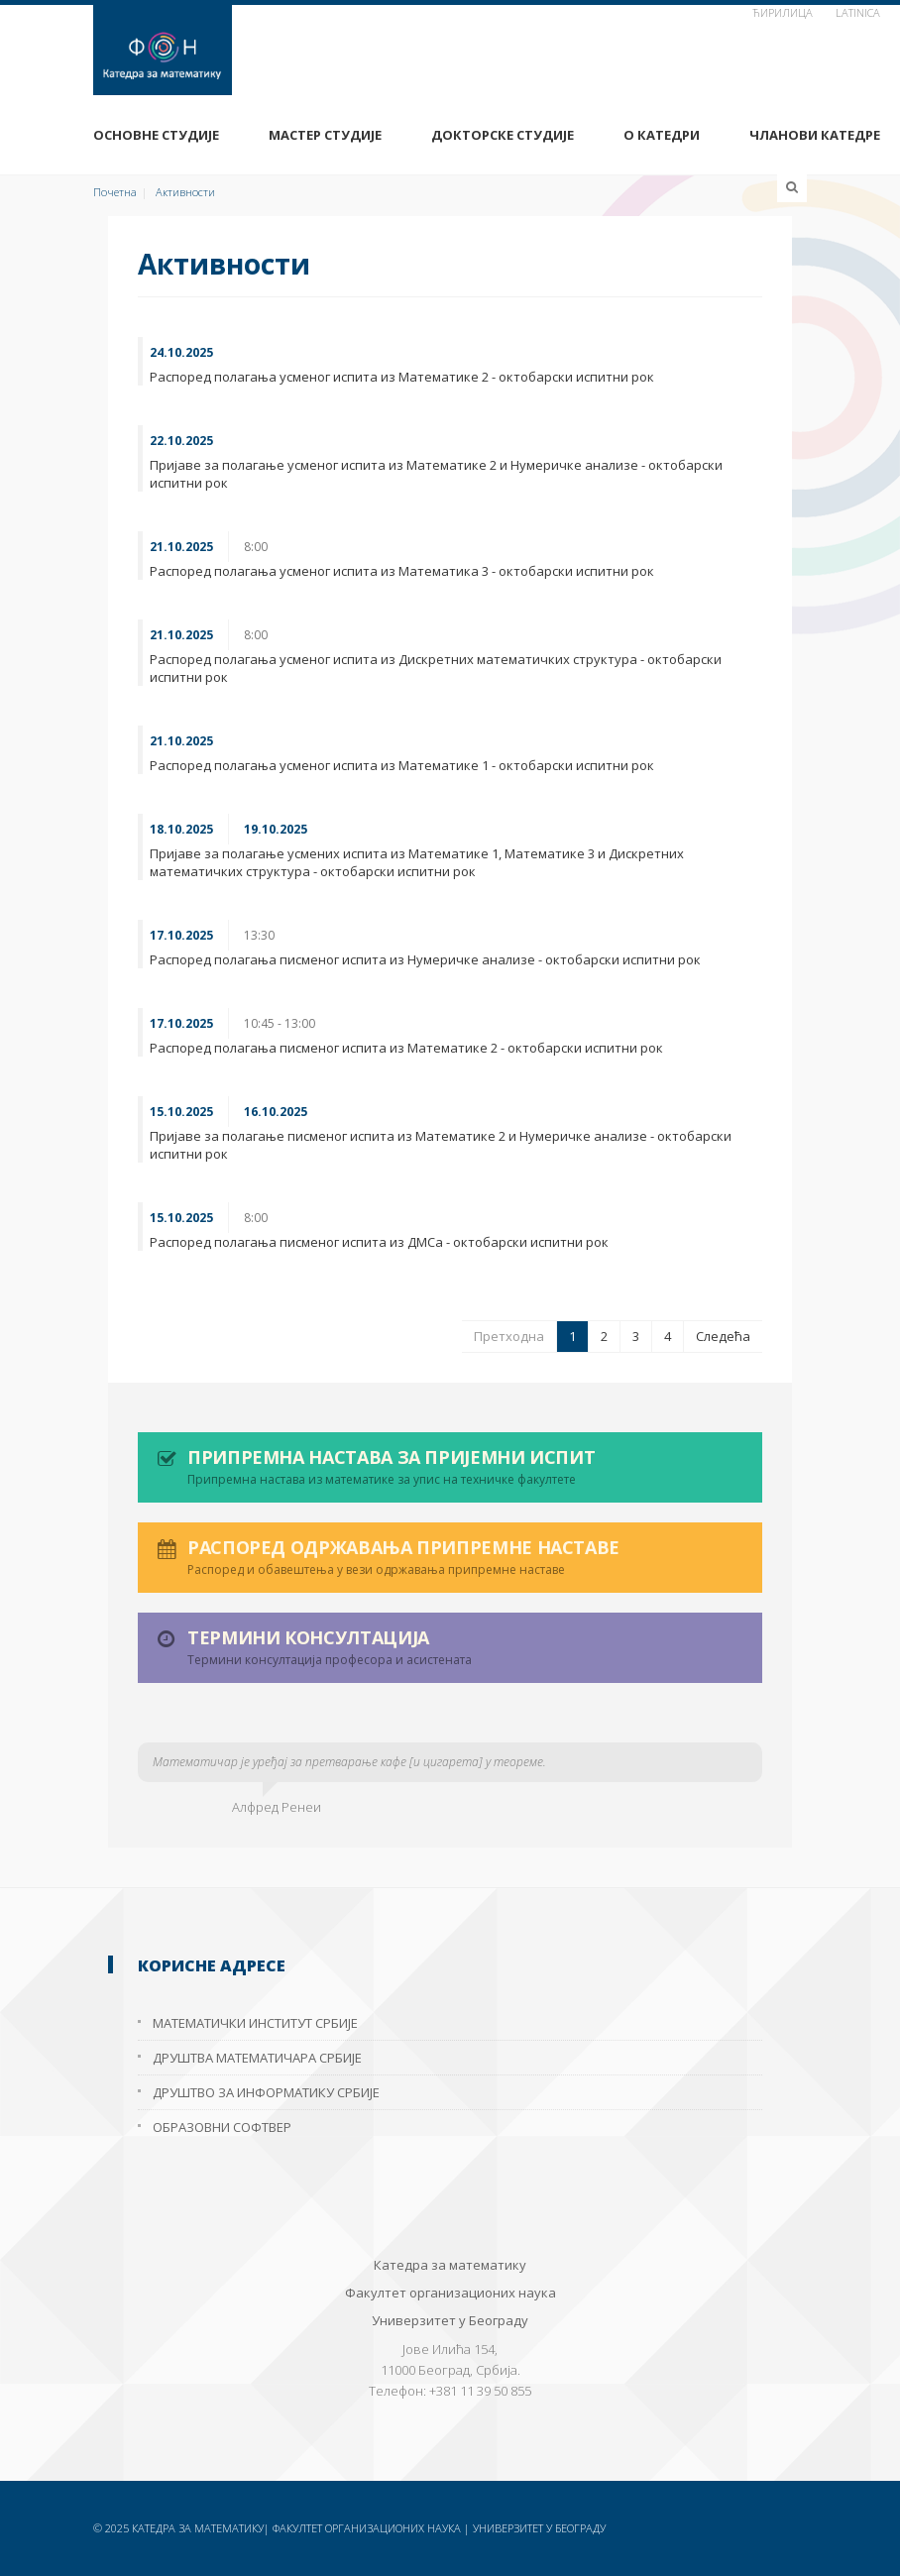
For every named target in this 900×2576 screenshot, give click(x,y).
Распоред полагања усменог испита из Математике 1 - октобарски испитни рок (402, 765)
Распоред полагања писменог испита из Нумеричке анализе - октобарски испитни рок (425, 959)
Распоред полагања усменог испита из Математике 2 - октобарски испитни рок (402, 377)
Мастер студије (325, 135)
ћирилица (782, 12)
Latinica (858, 12)
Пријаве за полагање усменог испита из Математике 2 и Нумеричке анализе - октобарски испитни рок (436, 474)
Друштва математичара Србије (257, 2058)
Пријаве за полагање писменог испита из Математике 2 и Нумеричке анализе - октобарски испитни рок (440, 1145)
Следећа (723, 1336)
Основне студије (156, 135)
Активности (185, 191)
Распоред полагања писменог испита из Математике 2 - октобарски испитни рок (406, 1048)
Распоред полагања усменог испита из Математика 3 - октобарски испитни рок (402, 571)
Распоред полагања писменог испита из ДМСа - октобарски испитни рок (379, 1242)
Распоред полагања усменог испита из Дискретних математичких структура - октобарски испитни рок (436, 668)
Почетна (115, 191)
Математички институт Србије (255, 2023)
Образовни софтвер (222, 2127)
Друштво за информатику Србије (266, 2092)
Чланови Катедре (814, 135)
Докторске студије (502, 135)
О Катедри (661, 135)
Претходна (509, 1336)
